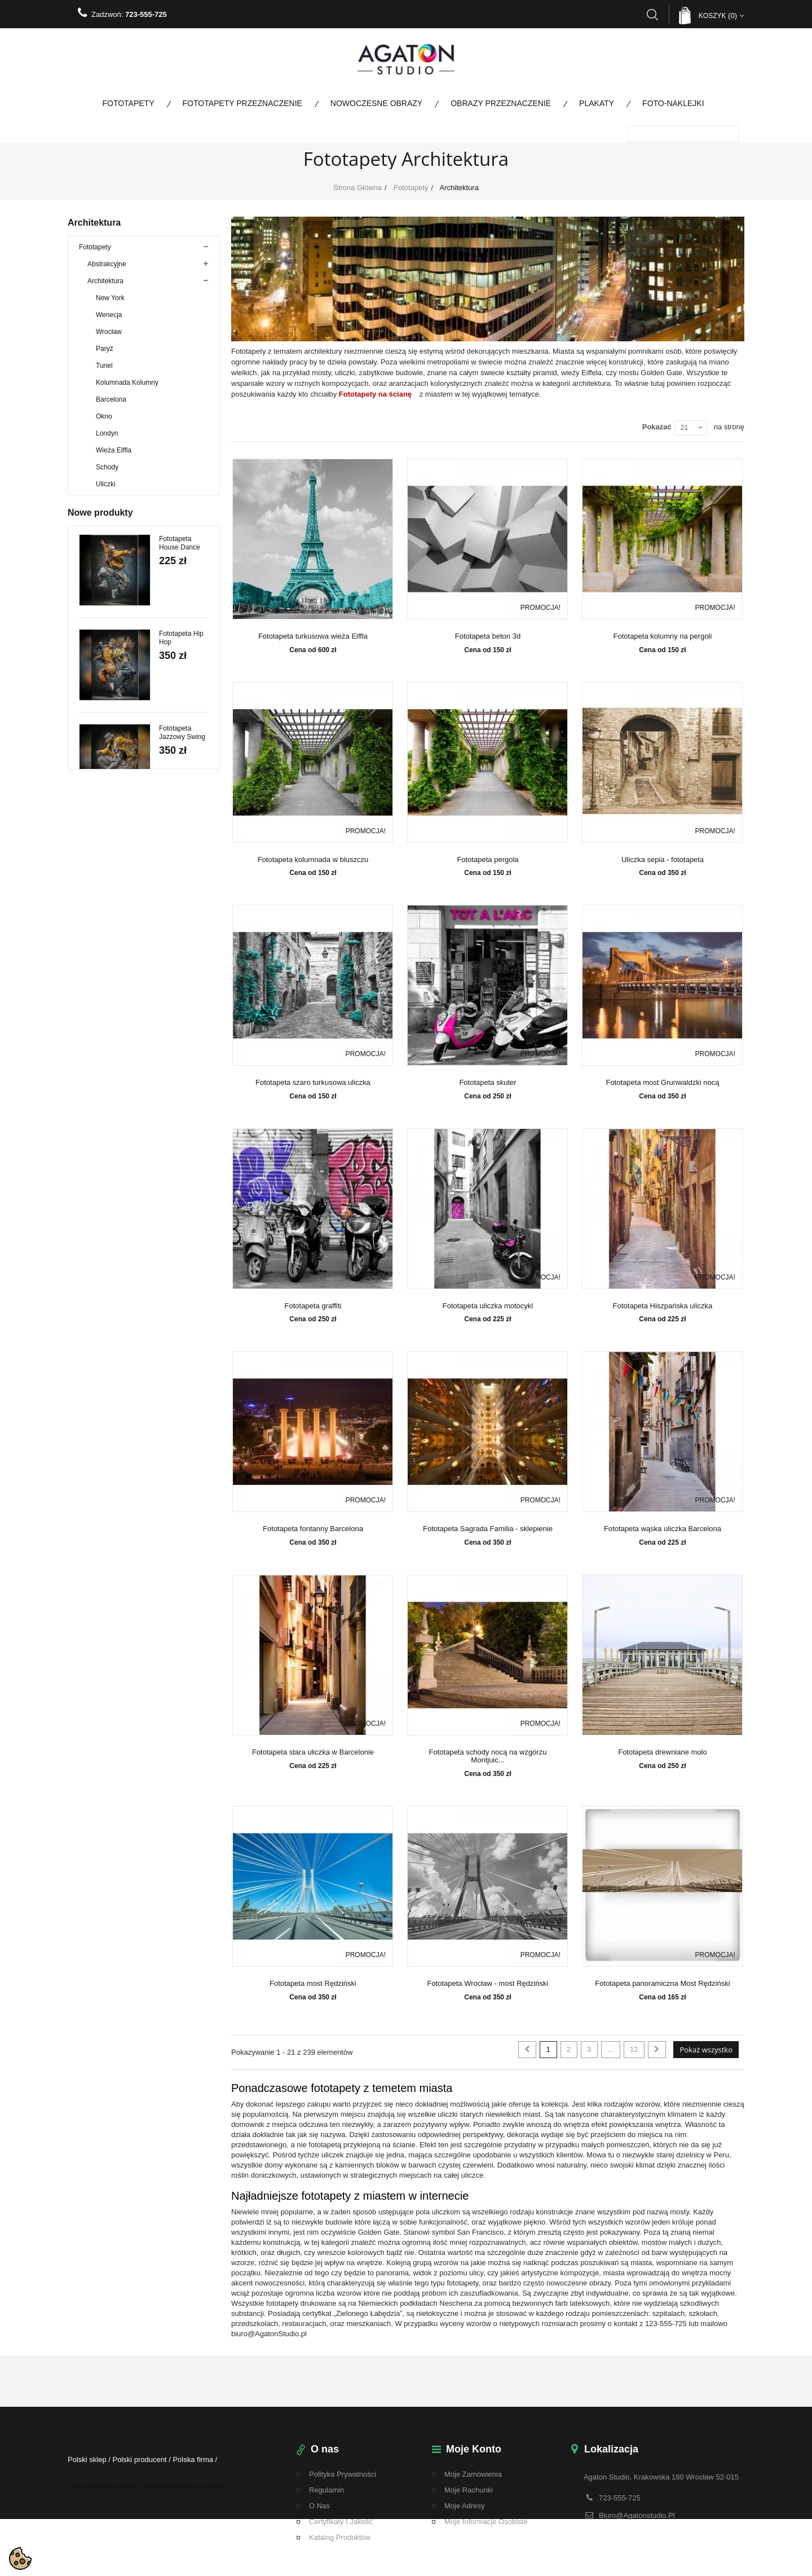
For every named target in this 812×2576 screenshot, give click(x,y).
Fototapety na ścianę (375, 394)
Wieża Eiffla (113, 456)
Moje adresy (464, 2506)
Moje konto (473, 2449)
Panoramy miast (111, 626)
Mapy (95, 744)
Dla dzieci (102, 524)
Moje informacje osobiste (485, 2521)
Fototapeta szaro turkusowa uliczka (312, 1083)
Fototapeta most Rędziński (313, 1984)
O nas (319, 2506)
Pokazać (657, 427)
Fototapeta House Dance (179, 1118)
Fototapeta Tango (175, 1497)
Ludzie (97, 575)
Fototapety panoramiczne (117, 947)
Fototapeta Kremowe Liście (183, 1687)
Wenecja (109, 321)
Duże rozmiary (109, 693)
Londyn (107, 439)
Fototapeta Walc (183, 1588)
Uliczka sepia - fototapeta (662, 860)
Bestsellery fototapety (111, 1015)
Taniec (97, 829)
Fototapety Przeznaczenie (242, 103)
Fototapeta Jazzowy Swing (182, 1308)
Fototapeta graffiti (313, 1306)
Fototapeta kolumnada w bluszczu (313, 860)
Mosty (96, 592)
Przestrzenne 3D (112, 761)
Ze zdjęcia (102, 727)
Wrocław (109, 338)
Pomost (99, 710)
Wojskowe (94, 1049)
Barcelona (111, 406)
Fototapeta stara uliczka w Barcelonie (313, 1752)
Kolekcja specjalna (107, 913)
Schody (107, 473)
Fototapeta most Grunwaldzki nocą (663, 1083)
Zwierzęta (102, 676)
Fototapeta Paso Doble (176, 1403)
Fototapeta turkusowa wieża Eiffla (313, 636)
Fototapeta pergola (487, 860)
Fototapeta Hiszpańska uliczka (662, 1306)
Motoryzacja (105, 609)
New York (110, 304)
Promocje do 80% (106, 981)
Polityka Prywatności (342, 2474)
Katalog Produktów (339, 2537)
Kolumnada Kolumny (127, 389)
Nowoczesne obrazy (376, 103)
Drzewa (99, 541)
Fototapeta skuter (487, 1083)
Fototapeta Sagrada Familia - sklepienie (488, 1529)
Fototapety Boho (112, 812)
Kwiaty (97, 558)
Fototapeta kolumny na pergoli (663, 636)
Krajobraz (101, 643)
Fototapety (128, 103)
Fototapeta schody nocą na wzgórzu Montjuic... (488, 1756)
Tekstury (100, 795)
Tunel (104, 372)
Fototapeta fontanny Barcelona (313, 1529)
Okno (104, 423)
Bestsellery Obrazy (107, 1032)
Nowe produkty (100, 1082)
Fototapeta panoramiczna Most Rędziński (662, 1984)
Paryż (104, 355)
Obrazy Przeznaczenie (501, 103)
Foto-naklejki (673, 103)
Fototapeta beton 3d (487, 636)
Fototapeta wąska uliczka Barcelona (662, 1529)
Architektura (105, 287)
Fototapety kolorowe (109, 930)
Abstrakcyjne (106, 270)
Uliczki (106, 490)
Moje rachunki (468, 2490)
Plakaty (596, 103)
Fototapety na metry (109, 964)
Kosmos (99, 778)
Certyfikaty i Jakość (341, 2521)
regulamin (326, 2490)
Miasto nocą (114, 507)
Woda (96, 659)
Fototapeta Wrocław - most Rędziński (487, 1984)
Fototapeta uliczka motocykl (488, 1306)
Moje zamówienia (473, 2474)
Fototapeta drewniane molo (662, 1752)
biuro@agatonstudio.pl (637, 2513)
